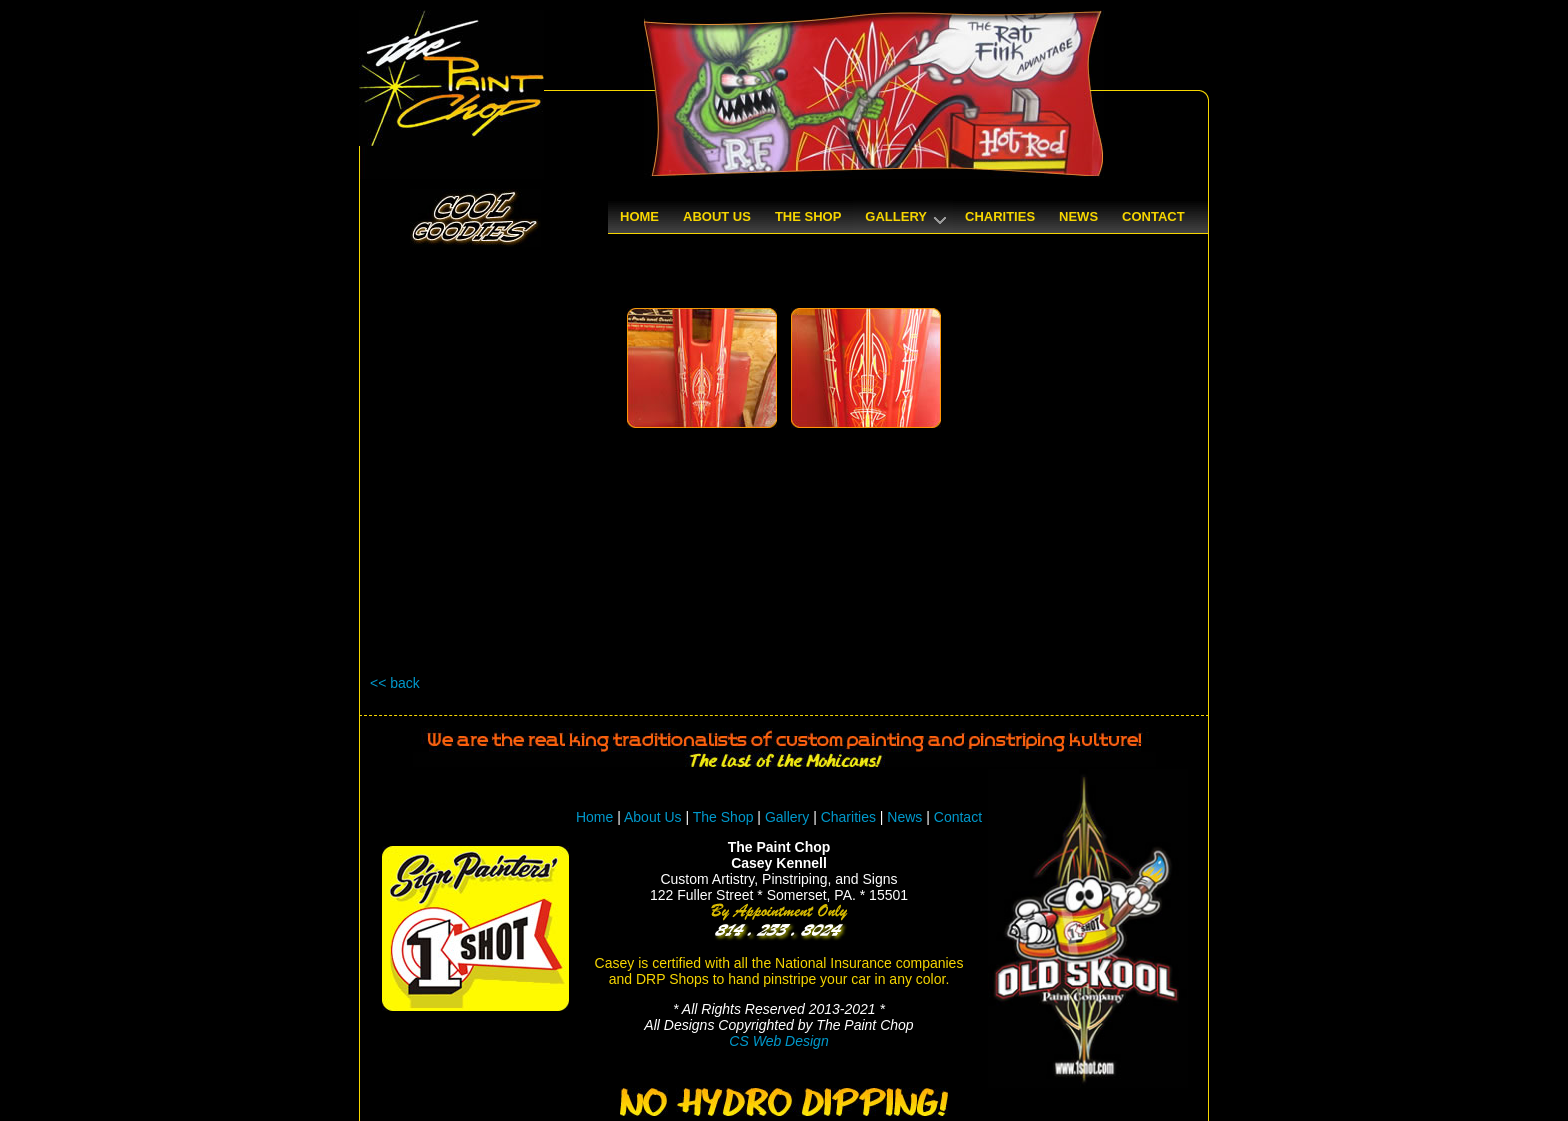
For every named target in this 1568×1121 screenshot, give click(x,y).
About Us (653, 817)
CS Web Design (778, 1041)
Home (594, 817)
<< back (395, 683)
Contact (958, 817)
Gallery (787, 817)
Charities (848, 817)
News (904, 817)
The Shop (725, 817)
